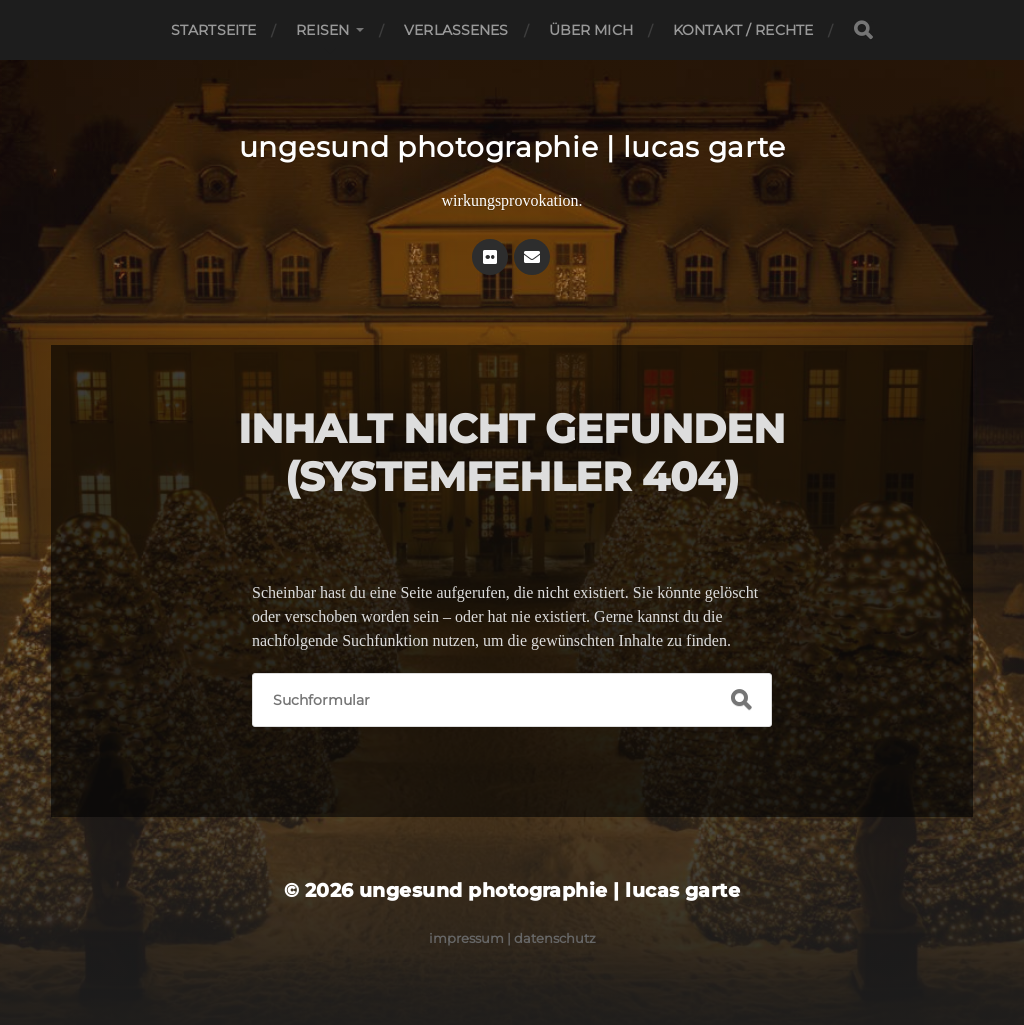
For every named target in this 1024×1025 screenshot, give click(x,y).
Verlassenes (456, 30)
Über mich (591, 30)
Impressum (466, 938)
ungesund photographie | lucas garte (512, 147)
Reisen (322, 30)
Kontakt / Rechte (743, 30)
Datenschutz (555, 938)
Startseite (213, 30)
